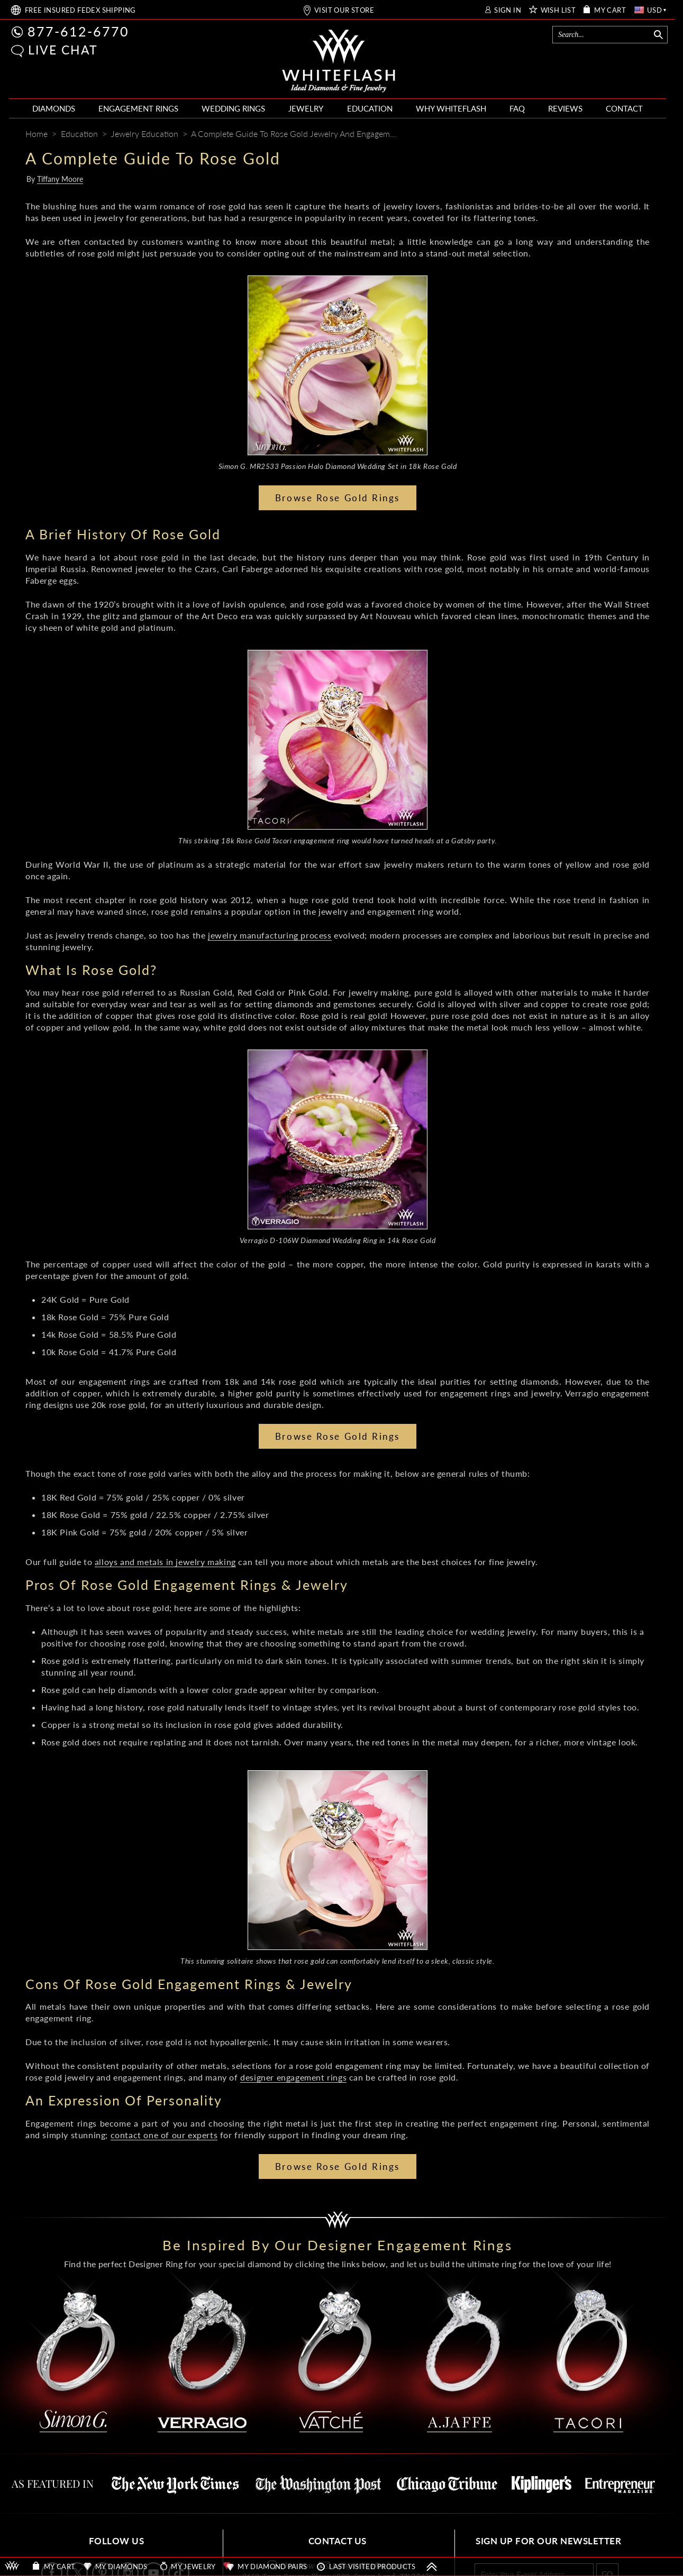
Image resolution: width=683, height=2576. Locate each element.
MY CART (610, 10)
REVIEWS (565, 108)
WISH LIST (558, 10)
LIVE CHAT (63, 49)
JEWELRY (305, 108)
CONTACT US (337, 2540)
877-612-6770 (78, 31)
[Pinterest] (602, 135)
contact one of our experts (164, 2135)
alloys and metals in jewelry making (165, 1562)
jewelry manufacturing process (270, 935)
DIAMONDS (53, 108)
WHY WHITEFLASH (451, 108)
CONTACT (624, 108)
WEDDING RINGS (233, 108)
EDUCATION (370, 108)
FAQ (517, 108)
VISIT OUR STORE (344, 10)
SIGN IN (507, 10)
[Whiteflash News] (621, 134)
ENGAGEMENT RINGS (138, 108)
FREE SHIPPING (80, 10)
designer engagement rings (293, 2077)
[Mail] (642, 135)
